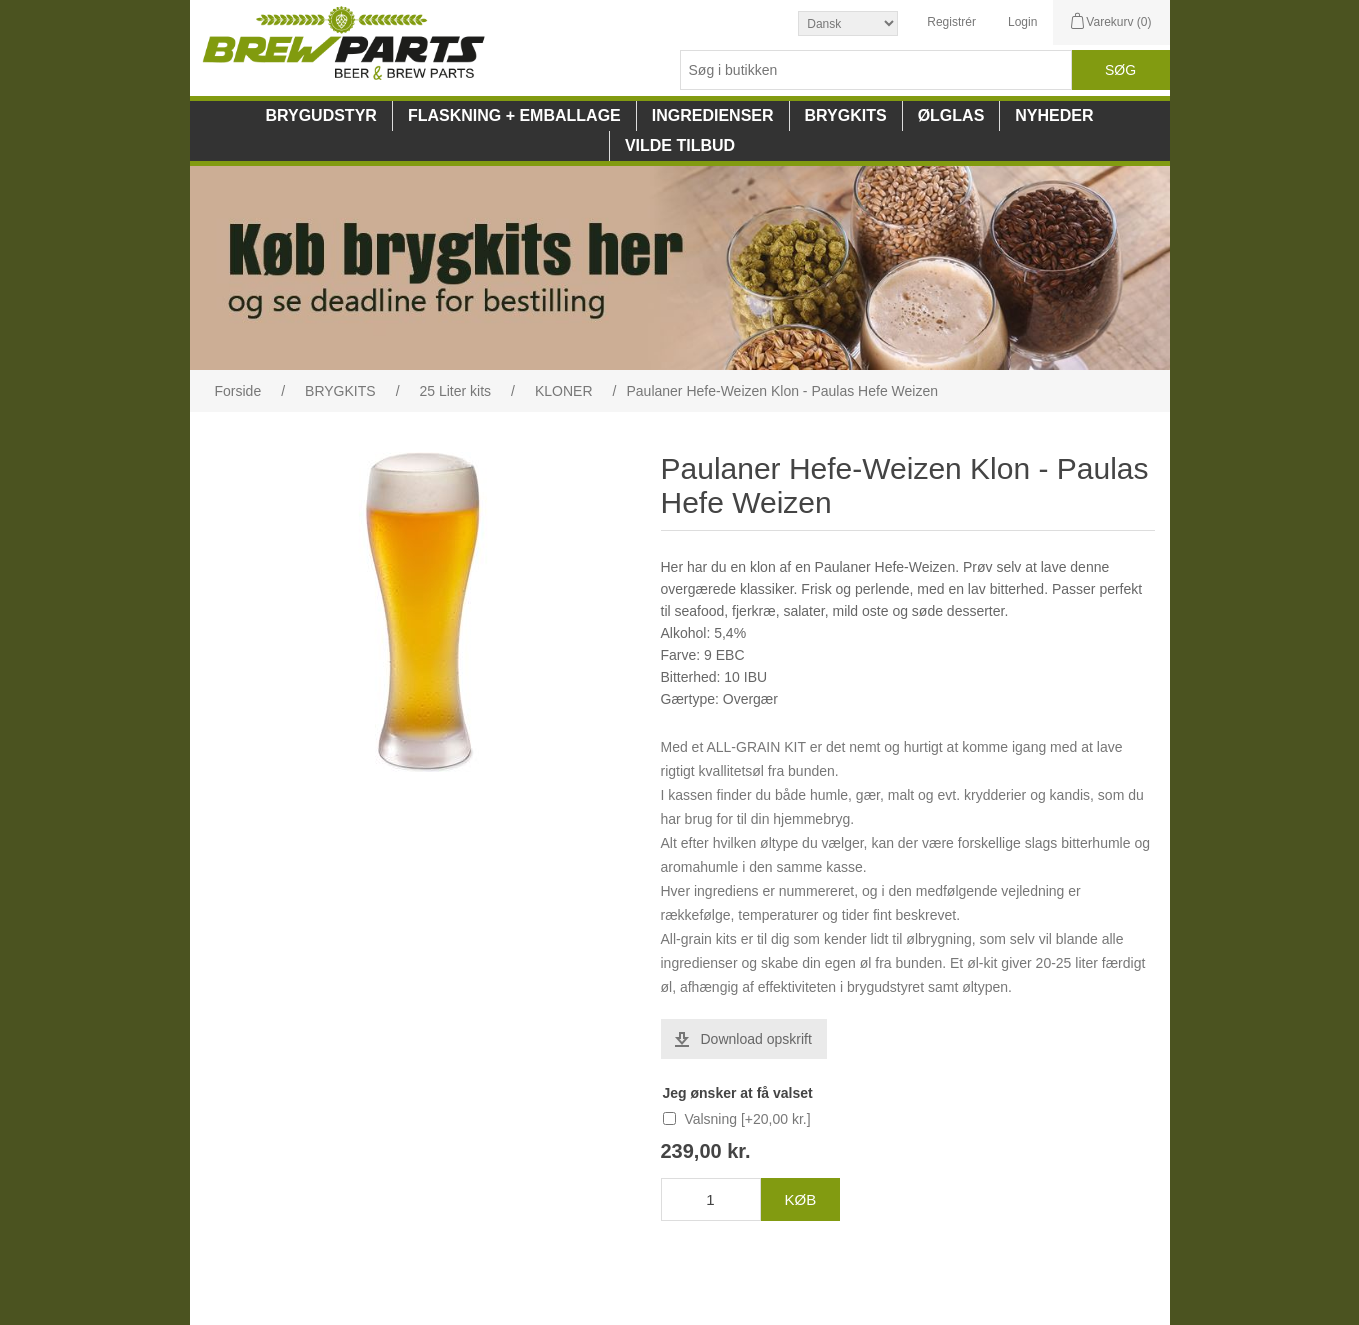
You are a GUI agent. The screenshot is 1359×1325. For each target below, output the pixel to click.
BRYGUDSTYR (320, 115)
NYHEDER (1054, 115)
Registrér (951, 22)
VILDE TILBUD (680, 145)
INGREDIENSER (713, 115)
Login (1022, 22)
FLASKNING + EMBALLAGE (514, 115)
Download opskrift (756, 1039)
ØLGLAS (951, 115)
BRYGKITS (846, 115)
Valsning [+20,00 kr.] (747, 1119)
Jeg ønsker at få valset (738, 1093)
